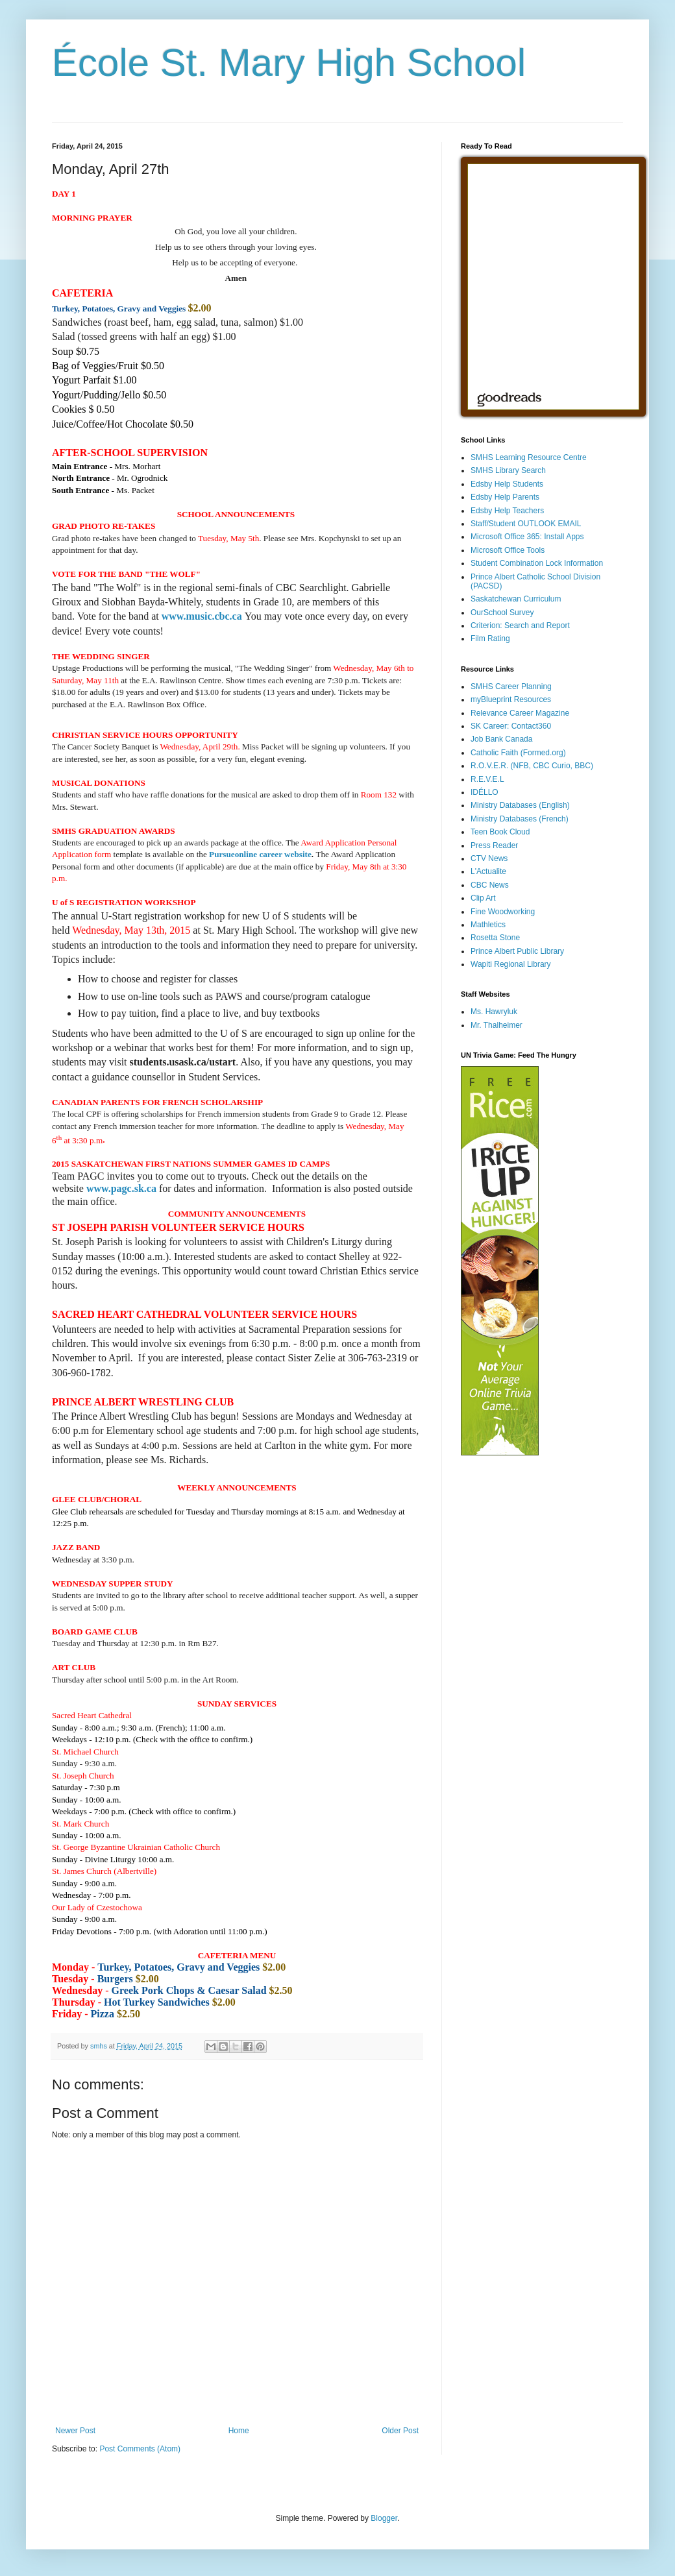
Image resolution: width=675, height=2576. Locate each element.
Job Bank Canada (501, 739)
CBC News (490, 885)
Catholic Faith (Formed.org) (518, 752)
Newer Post (75, 2430)
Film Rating (490, 638)
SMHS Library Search (508, 470)
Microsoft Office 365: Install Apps (527, 536)
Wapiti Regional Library (511, 964)
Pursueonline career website (260, 854)
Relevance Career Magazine (520, 713)
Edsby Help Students (507, 484)
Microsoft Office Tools (508, 550)
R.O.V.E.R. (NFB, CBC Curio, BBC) (532, 765)
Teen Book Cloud (500, 831)
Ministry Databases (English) (520, 805)
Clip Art (483, 898)
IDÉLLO (484, 792)
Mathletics (488, 924)
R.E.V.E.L (487, 779)
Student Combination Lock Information (537, 563)
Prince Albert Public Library (517, 951)
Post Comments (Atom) (139, 2448)
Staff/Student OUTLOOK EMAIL (526, 523)
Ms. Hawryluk (494, 1011)
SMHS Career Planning (511, 686)
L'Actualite (488, 871)
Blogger (384, 2518)
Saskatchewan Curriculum (516, 598)
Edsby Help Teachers (507, 510)
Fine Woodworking (503, 911)
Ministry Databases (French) (520, 818)
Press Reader (494, 845)
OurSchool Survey (502, 612)
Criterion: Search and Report (520, 625)
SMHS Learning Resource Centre (529, 457)
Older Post (400, 2430)
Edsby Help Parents (505, 497)
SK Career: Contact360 (511, 726)
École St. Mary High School (289, 62)
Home (238, 2430)
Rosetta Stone (495, 937)
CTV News (489, 858)
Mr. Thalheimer (496, 1025)
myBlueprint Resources (511, 699)
